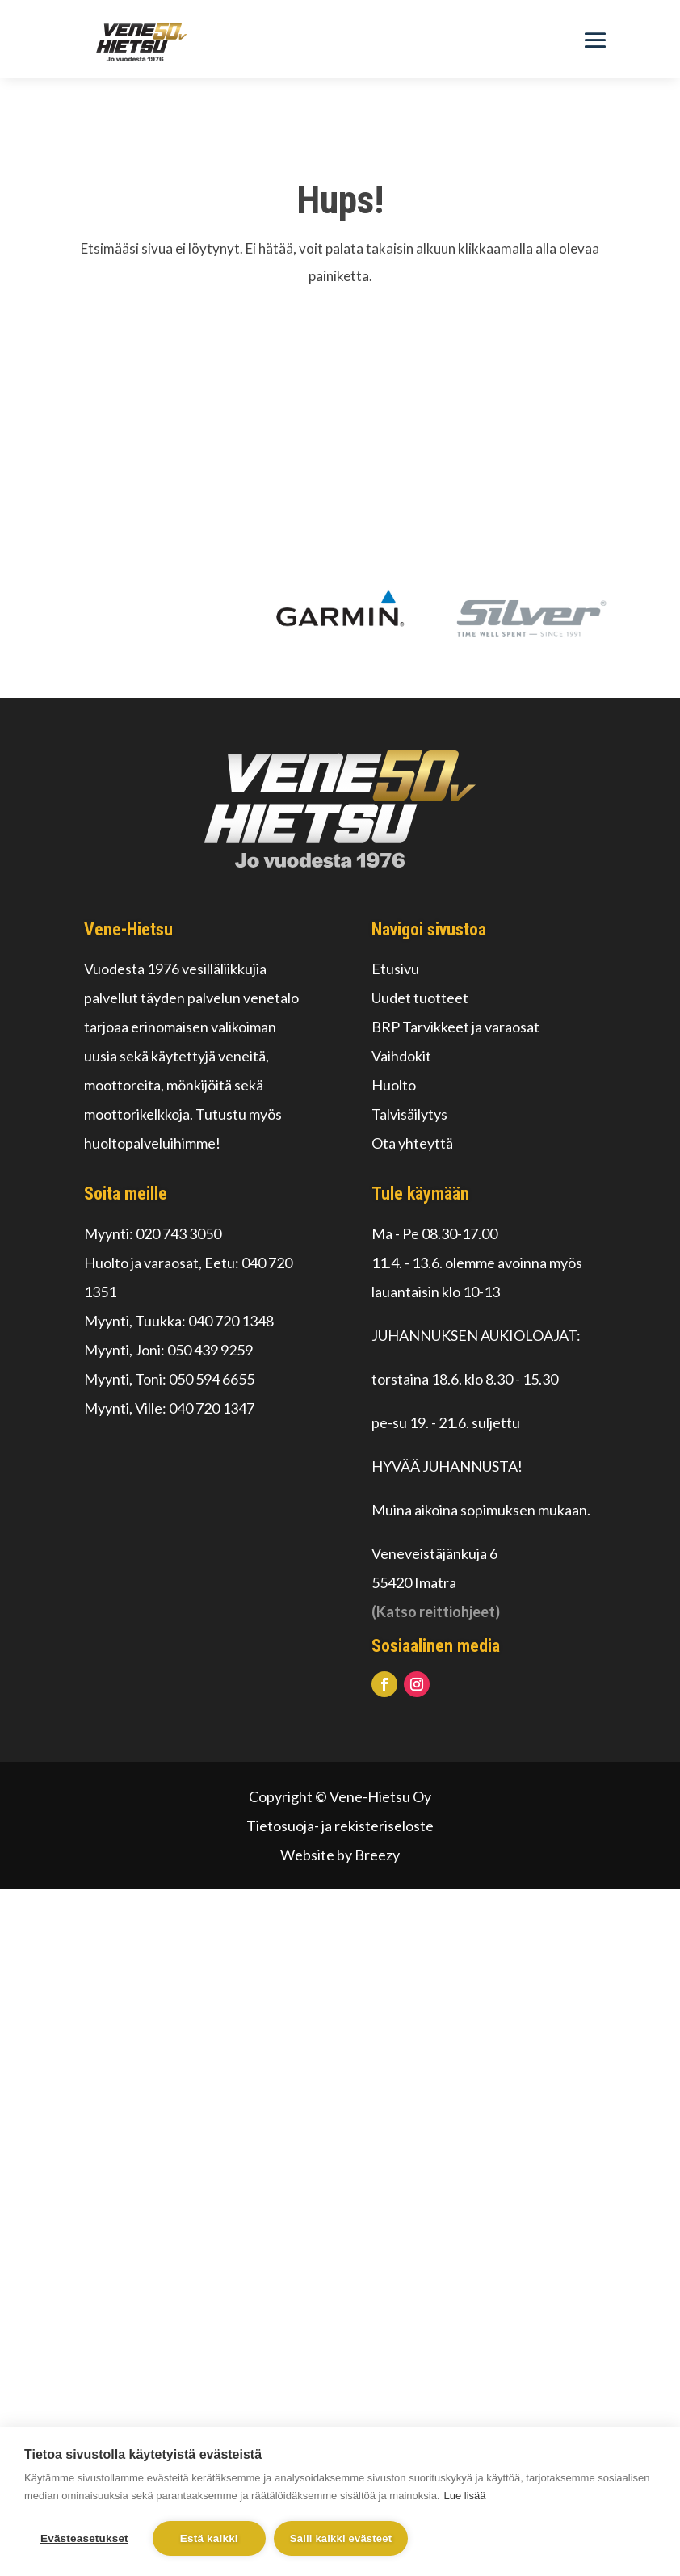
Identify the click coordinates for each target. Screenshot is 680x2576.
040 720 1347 (211, 1408)
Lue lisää (464, 2496)
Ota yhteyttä (412, 1143)
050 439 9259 (210, 1350)
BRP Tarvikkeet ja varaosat (455, 1027)
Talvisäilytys (409, 1114)
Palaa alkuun (339, 347)
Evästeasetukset (84, 2538)
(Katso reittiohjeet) (435, 1611)
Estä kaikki (209, 2538)
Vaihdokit (401, 1056)
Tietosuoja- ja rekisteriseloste (340, 1825)
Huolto (393, 1085)
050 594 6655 (211, 1379)
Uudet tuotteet (419, 997)
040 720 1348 (231, 1321)
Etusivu (395, 968)
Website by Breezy (340, 1855)
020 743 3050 (178, 1233)
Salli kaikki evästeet (341, 2538)
